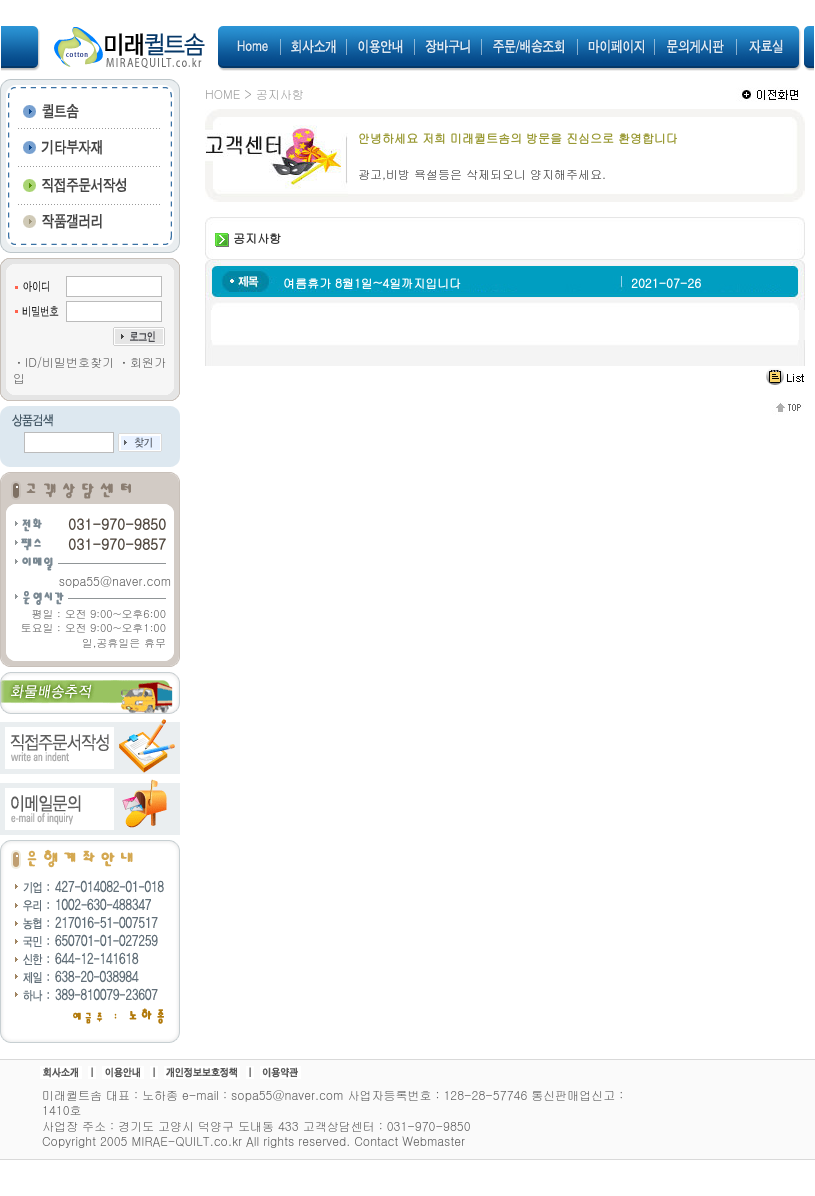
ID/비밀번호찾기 (69, 361)
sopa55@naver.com (115, 580)
